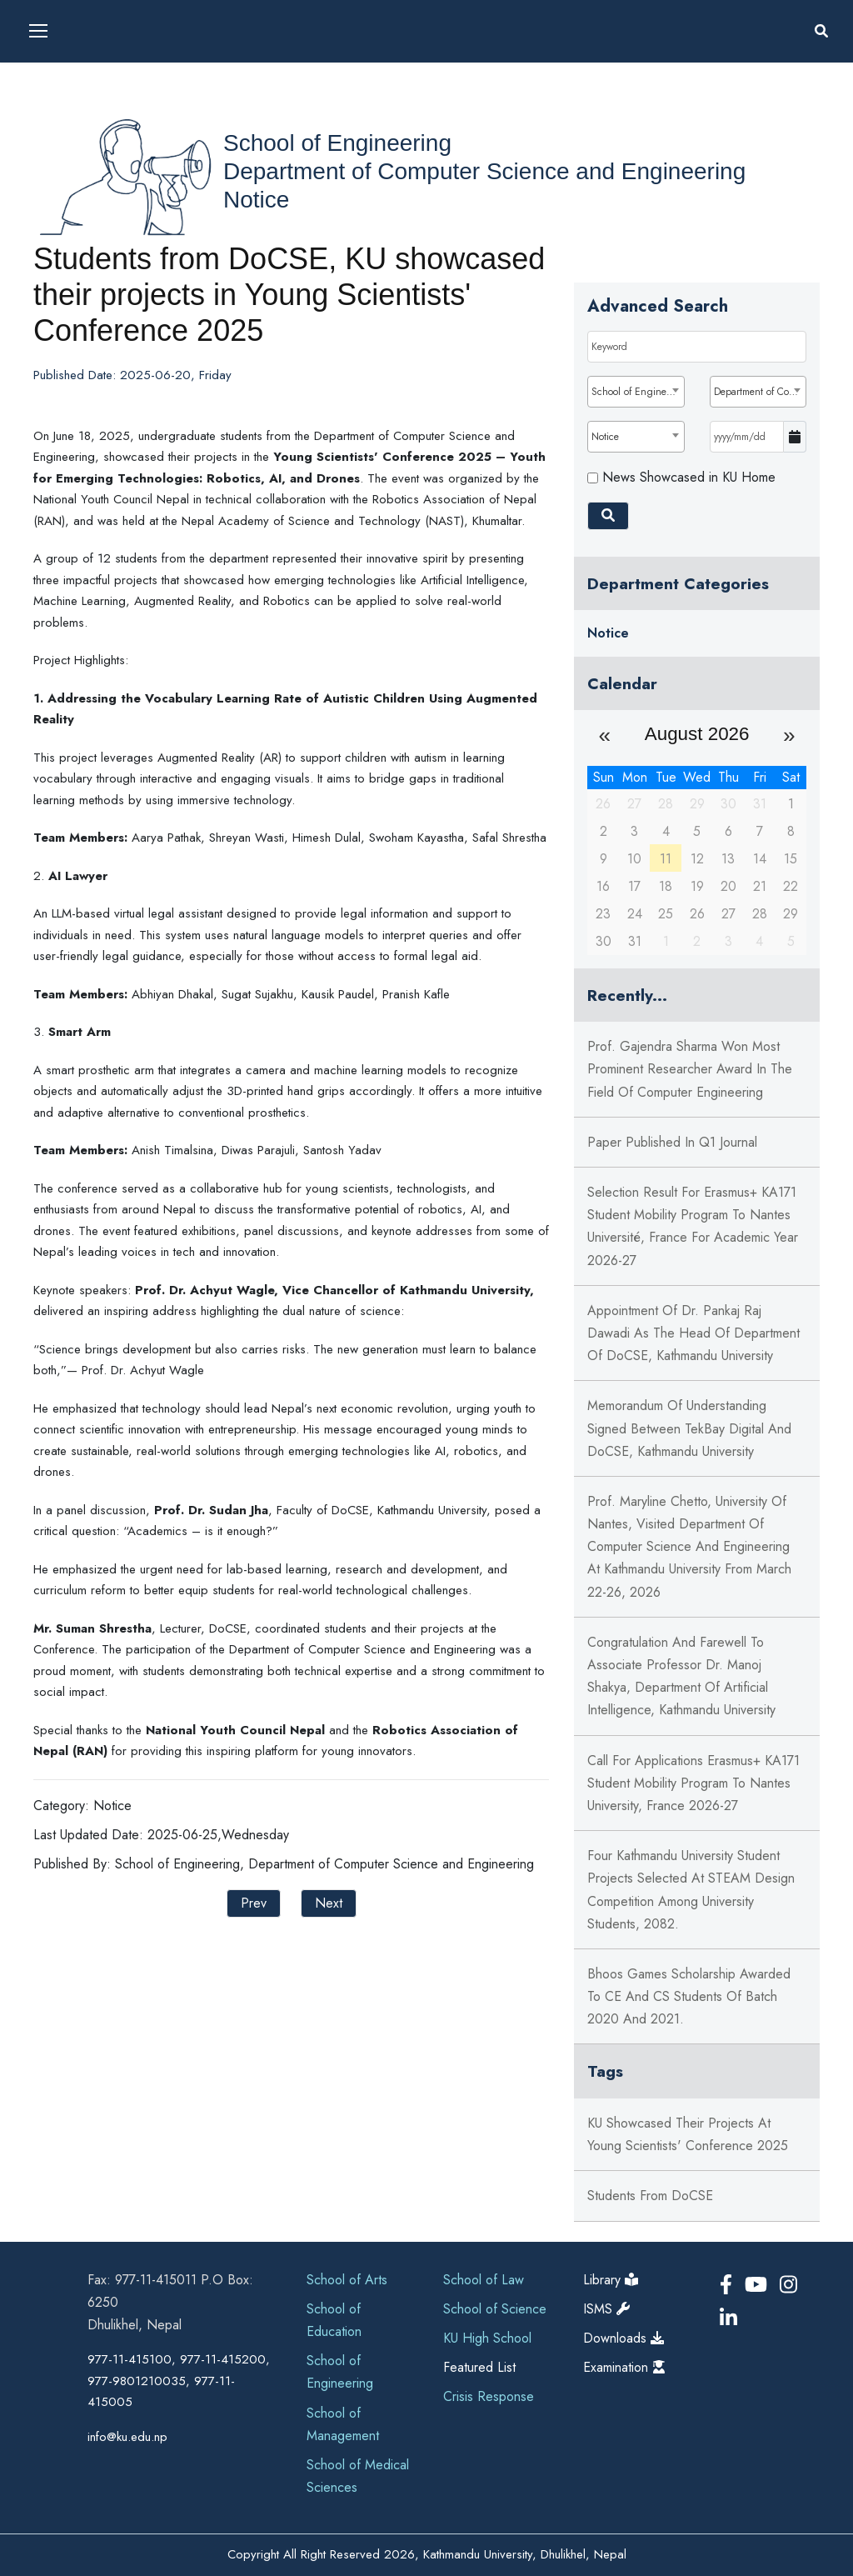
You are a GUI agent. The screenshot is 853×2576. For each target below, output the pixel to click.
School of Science (494, 2308)
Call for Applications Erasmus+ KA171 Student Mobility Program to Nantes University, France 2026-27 (693, 1783)
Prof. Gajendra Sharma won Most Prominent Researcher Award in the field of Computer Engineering (689, 1069)
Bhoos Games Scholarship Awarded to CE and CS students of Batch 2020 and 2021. (689, 1996)
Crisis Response (488, 2396)
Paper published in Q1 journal (672, 1142)
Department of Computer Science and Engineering (484, 171)
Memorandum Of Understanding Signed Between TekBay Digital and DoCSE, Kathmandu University (689, 1428)
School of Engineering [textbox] (637, 391)
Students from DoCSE (650, 2195)
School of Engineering (337, 143)
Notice (256, 200)
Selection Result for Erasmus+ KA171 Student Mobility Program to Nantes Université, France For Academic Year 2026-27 (692, 1226)
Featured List (479, 2367)
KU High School (487, 2338)
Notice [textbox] (605, 436)
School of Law (483, 2279)
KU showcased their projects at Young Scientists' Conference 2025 (687, 2134)
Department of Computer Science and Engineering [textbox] (760, 391)
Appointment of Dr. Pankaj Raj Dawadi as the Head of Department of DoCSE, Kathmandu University (693, 1333)
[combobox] (635, 392)
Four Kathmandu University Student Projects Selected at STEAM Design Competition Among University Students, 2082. (691, 1889)
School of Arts (347, 2279)
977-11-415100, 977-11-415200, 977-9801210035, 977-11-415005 (178, 2380)
